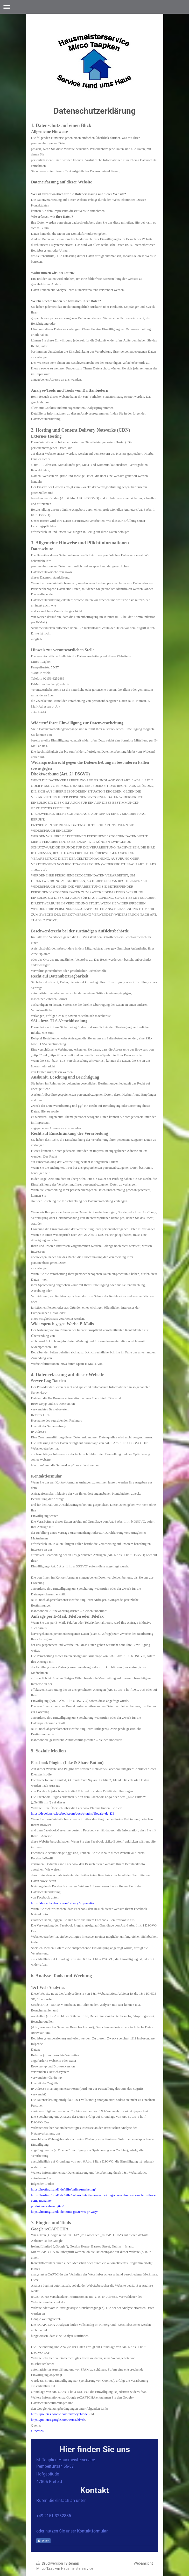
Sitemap (72, 2563)
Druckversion (50, 2563)
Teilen (43, 2541)
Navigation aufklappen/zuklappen (94, 6)
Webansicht (143, 2563)
